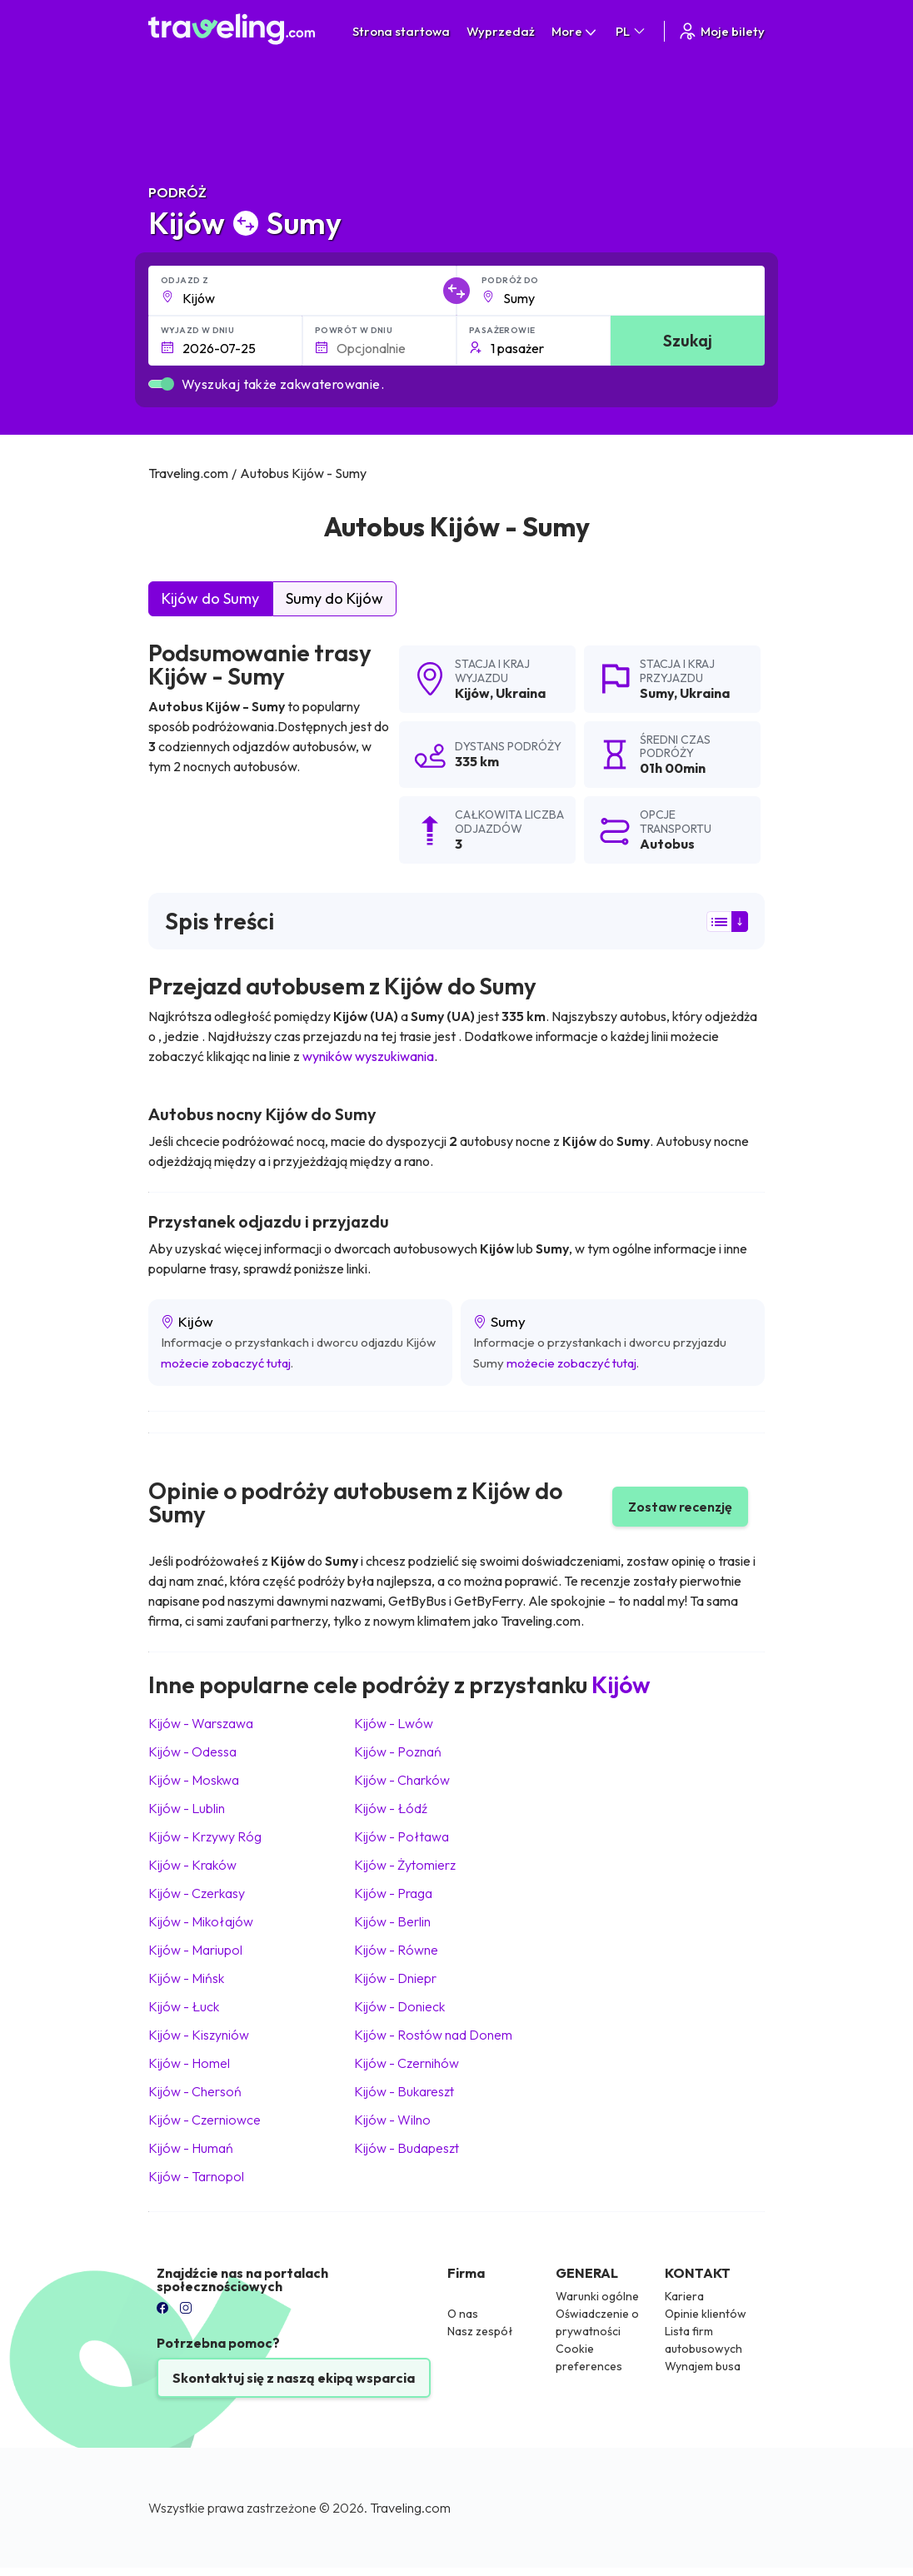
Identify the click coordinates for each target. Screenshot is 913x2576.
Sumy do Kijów (334, 598)
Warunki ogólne (597, 2296)
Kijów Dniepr (395, 1978)
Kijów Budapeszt (406, 2148)
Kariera (684, 2296)
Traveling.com (410, 2507)
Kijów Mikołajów (200, 1921)
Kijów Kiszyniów (198, 2034)
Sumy (657, 693)
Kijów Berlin (392, 1921)
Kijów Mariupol (195, 1949)
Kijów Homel (189, 2063)
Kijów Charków (402, 1779)
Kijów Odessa (192, 1751)
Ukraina (521, 693)
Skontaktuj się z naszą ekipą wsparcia (293, 2377)
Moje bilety (721, 31)
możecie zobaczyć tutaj (226, 1363)
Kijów (472, 693)
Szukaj (687, 340)
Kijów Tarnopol (196, 2176)
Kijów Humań (190, 2148)
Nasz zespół (480, 2331)
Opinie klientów (705, 2313)
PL (631, 31)
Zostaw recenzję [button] (680, 1506)
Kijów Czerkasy (196, 1893)
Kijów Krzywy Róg (205, 1836)
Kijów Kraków (192, 1864)
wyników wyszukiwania (368, 1056)
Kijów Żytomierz (405, 1864)
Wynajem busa (703, 2366)
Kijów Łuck (183, 2006)
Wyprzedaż (500, 31)
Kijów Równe (396, 1949)
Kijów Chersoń (195, 2091)
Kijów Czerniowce (204, 2119)
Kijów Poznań (398, 1751)
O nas (462, 2313)
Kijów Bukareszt (404, 2091)
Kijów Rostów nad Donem (433, 2034)
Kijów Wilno (392, 2119)
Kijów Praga (393, 1893)
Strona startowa (401, 31)
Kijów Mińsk (186, 1978)
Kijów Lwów (393, 1723)
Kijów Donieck (399, 2006)
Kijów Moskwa (193, 1779)
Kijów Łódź (390, 1808)
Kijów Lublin (186, 1808)
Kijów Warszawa (200, 1723)
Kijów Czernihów (406, 2063)
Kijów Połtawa (401, 1836)
